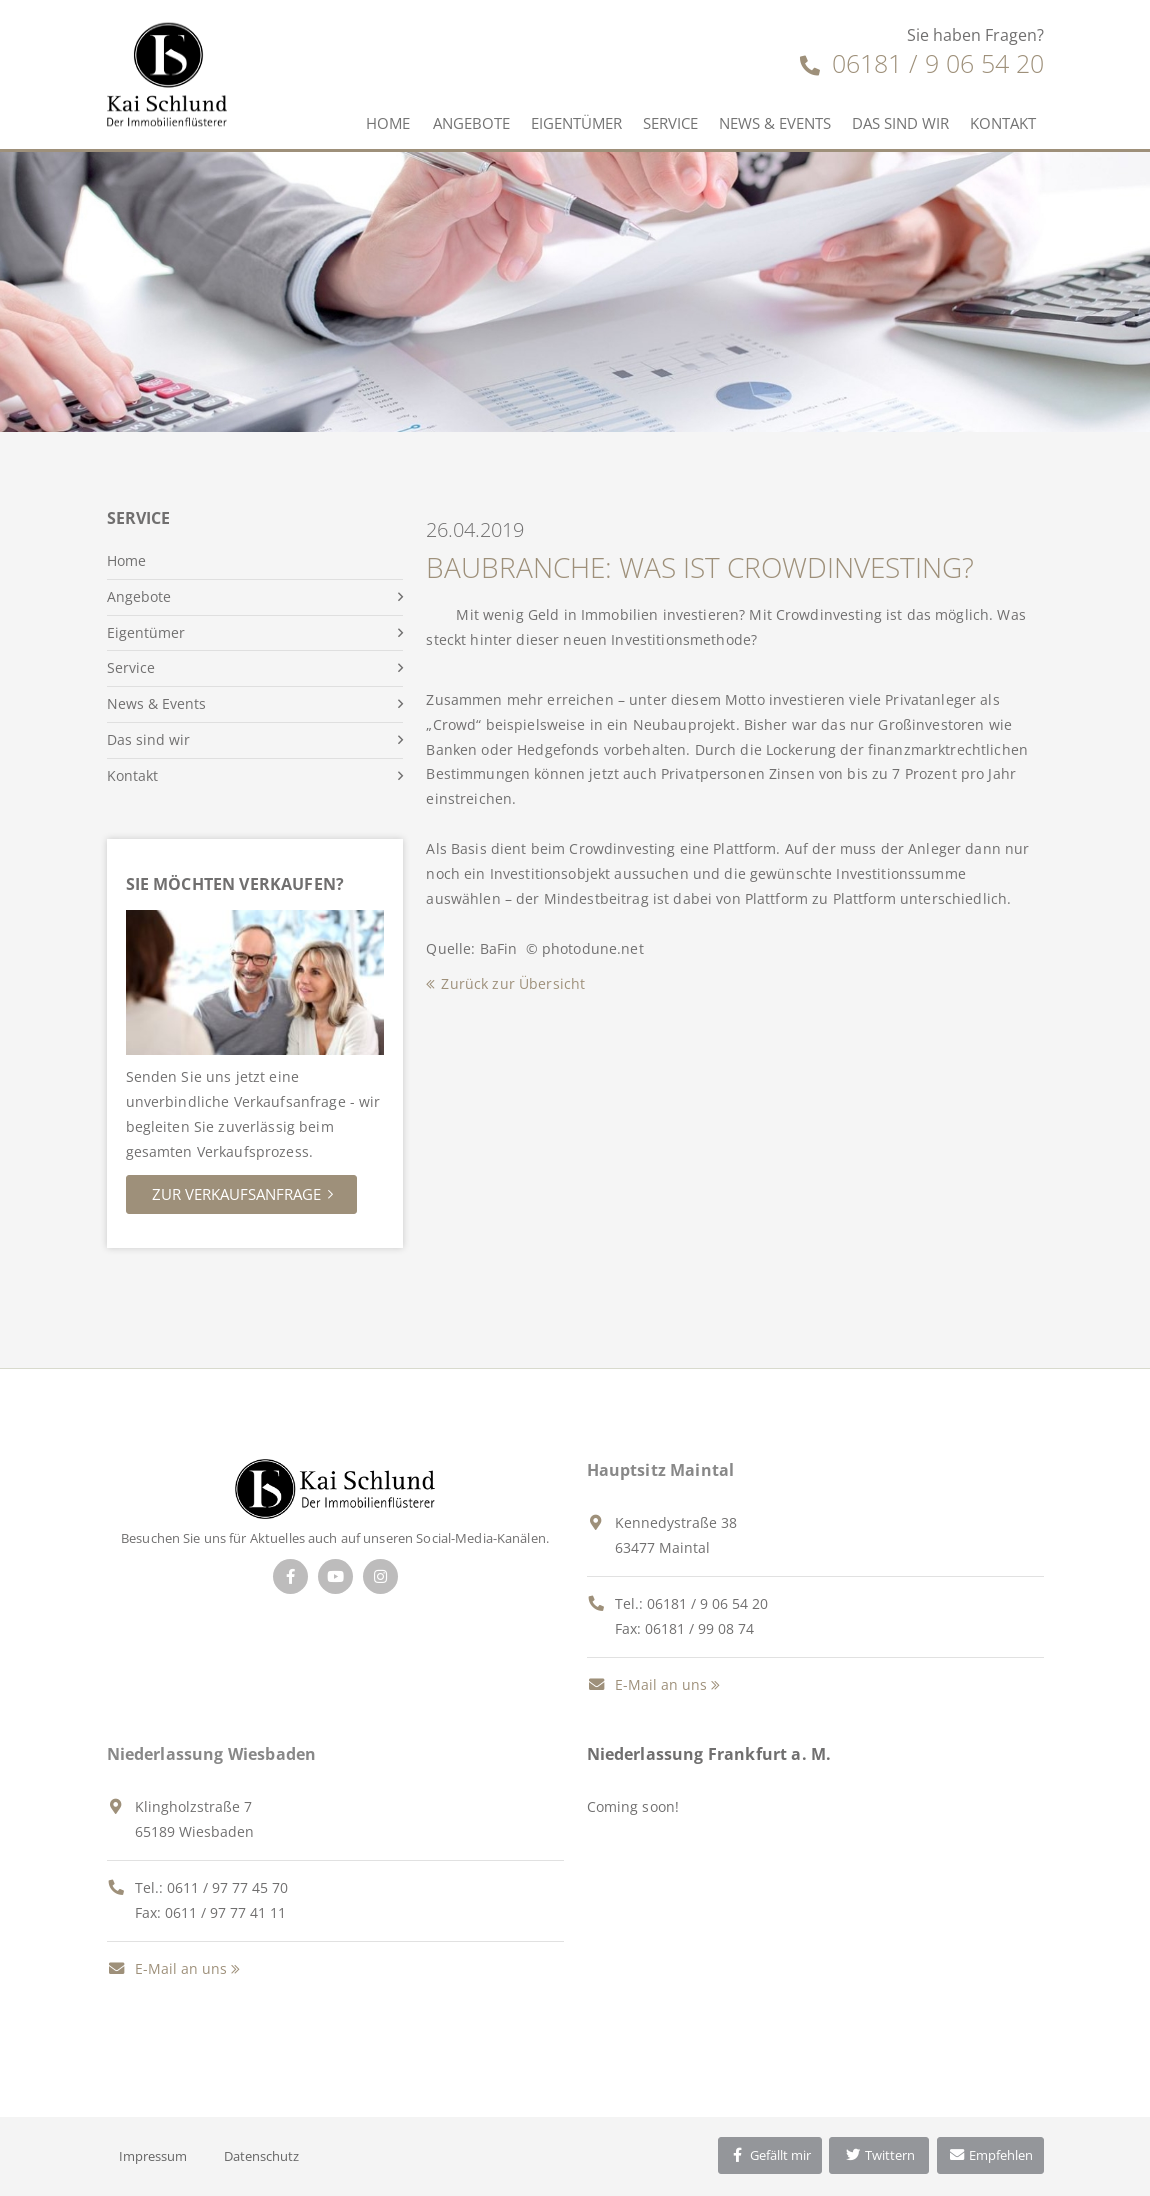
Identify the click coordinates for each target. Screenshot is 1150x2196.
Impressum (153, 2156)
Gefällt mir (770, 2155)
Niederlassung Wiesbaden (212, 1754)
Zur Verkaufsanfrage (236, 1194)
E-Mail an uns (647, 1684)
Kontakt (1003, 123)
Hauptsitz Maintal (661, 1470)
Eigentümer (576, 123)
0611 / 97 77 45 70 (227, 1887)
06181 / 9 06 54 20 (922, 63)
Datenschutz (261, 2156)
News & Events (775, 123)
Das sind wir (900, 123)
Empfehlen (990, 2155)
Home (388, 123)
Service (670, 123)
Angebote (471, 123)
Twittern (879, 2155)
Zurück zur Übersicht (513, 983)
